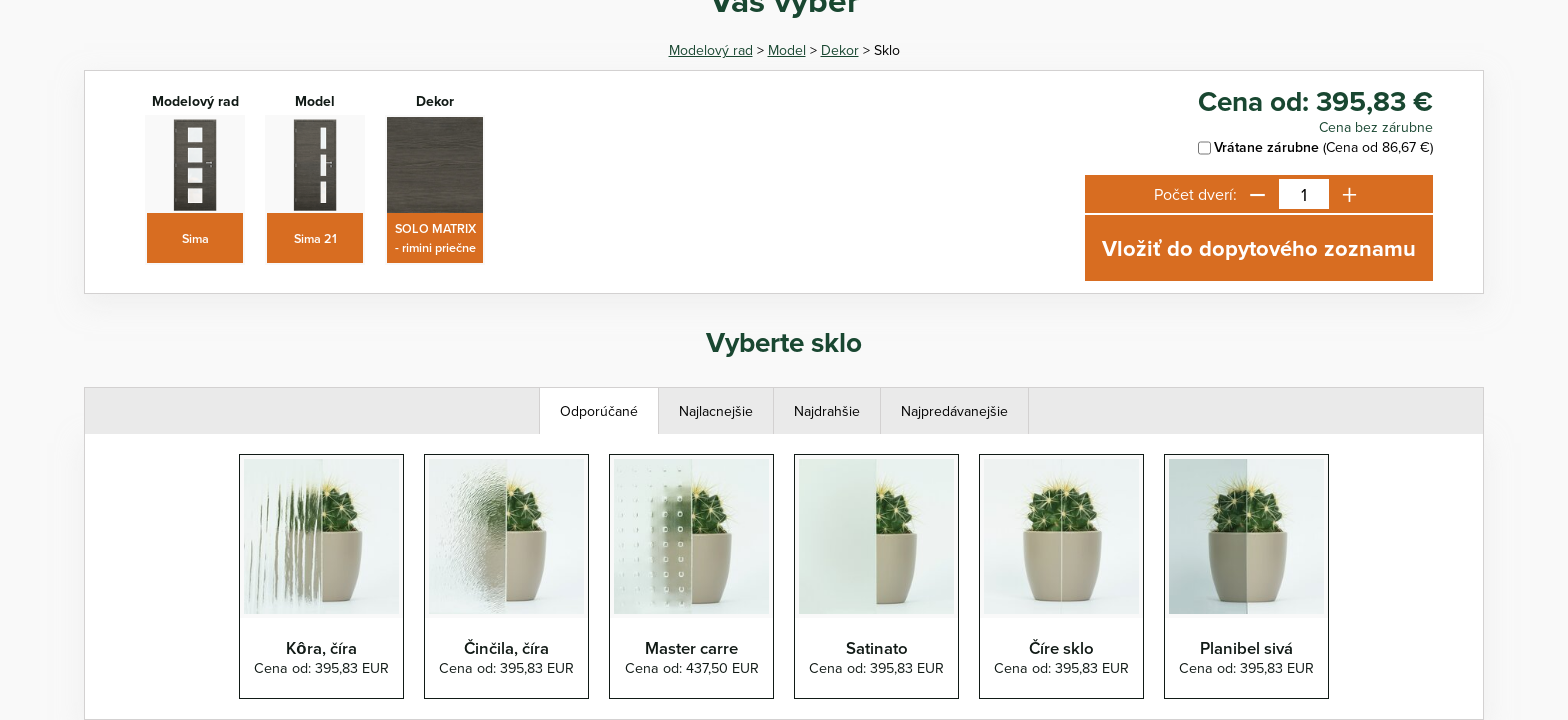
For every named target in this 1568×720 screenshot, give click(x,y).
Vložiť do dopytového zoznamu (1259, 248)
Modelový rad (711, 50)
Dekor (840, 50)
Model (787, 50)
